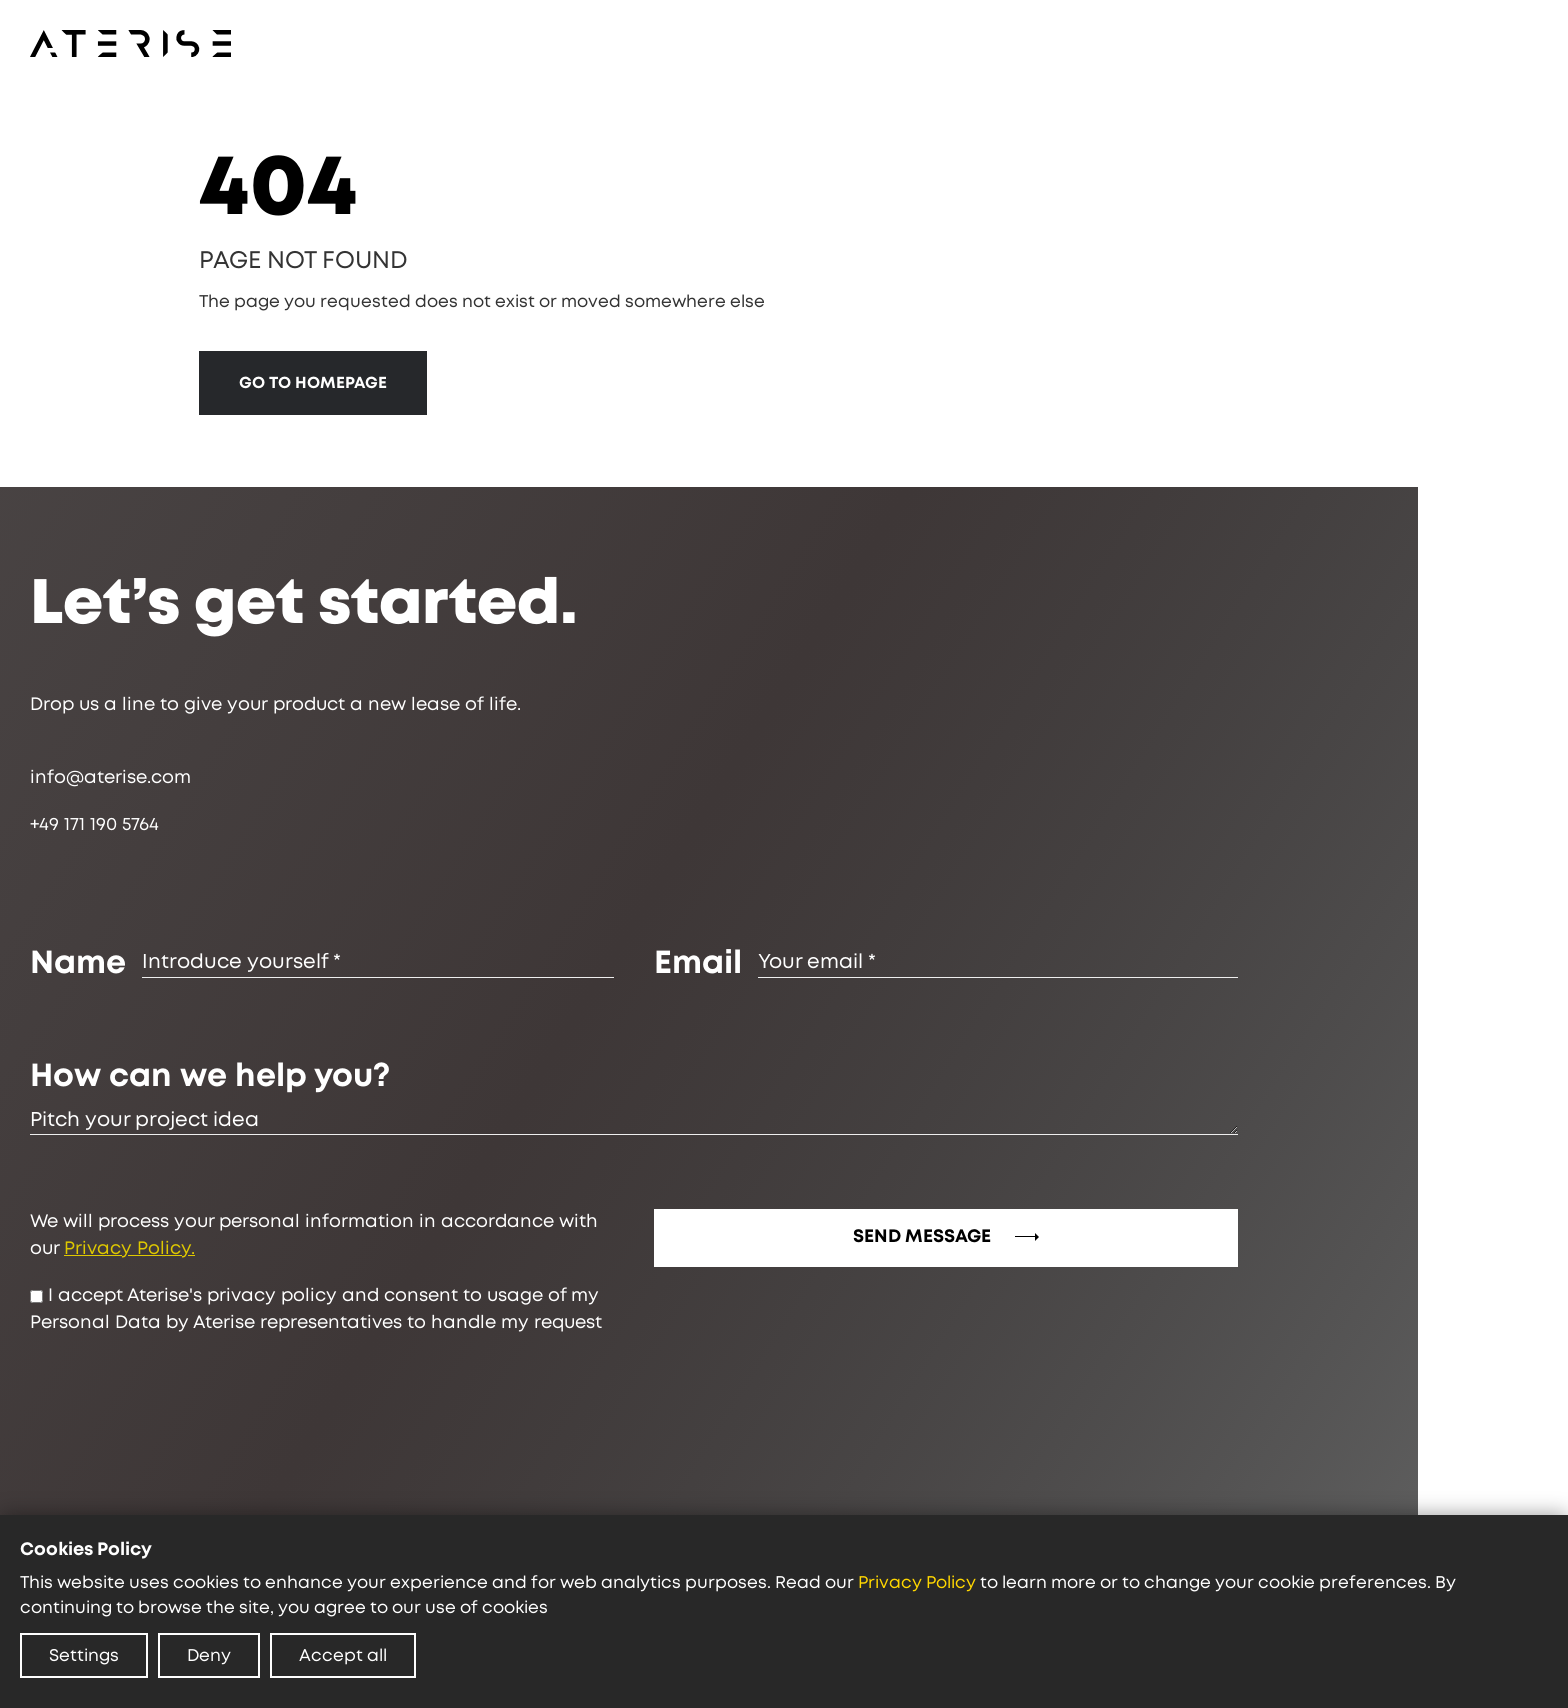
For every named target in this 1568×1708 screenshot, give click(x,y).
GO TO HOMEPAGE (315, 383)
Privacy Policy (917, 1582)
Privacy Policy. (134, 1249)
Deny (209, 1655)
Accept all (343, 1655)
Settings (84, 1655)
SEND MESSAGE (951, 1237)
